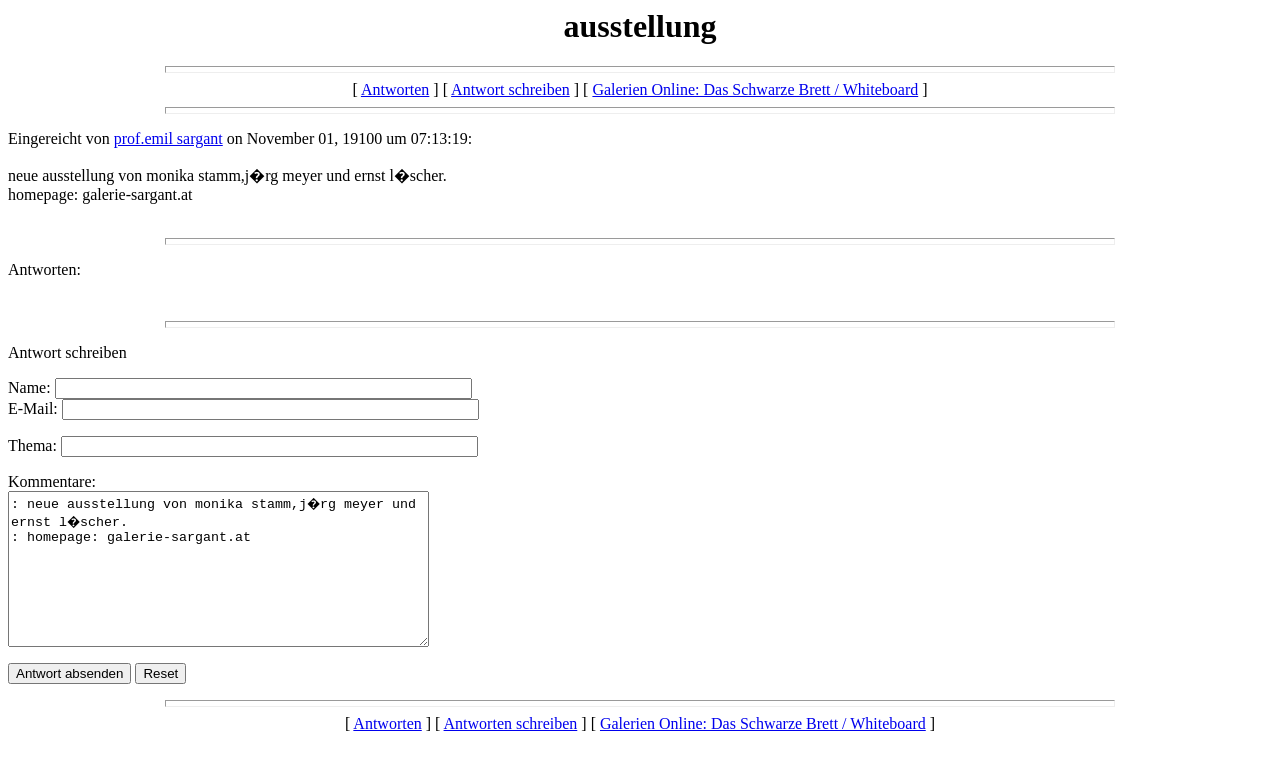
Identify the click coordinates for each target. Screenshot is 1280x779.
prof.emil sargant (168, 138)
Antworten (395, 89)
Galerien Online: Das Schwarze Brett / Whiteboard (755, 89)
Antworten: (44, 269)
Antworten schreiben (511, 753)
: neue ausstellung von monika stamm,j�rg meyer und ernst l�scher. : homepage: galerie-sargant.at (243, 584)
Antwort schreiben (510, 89)
